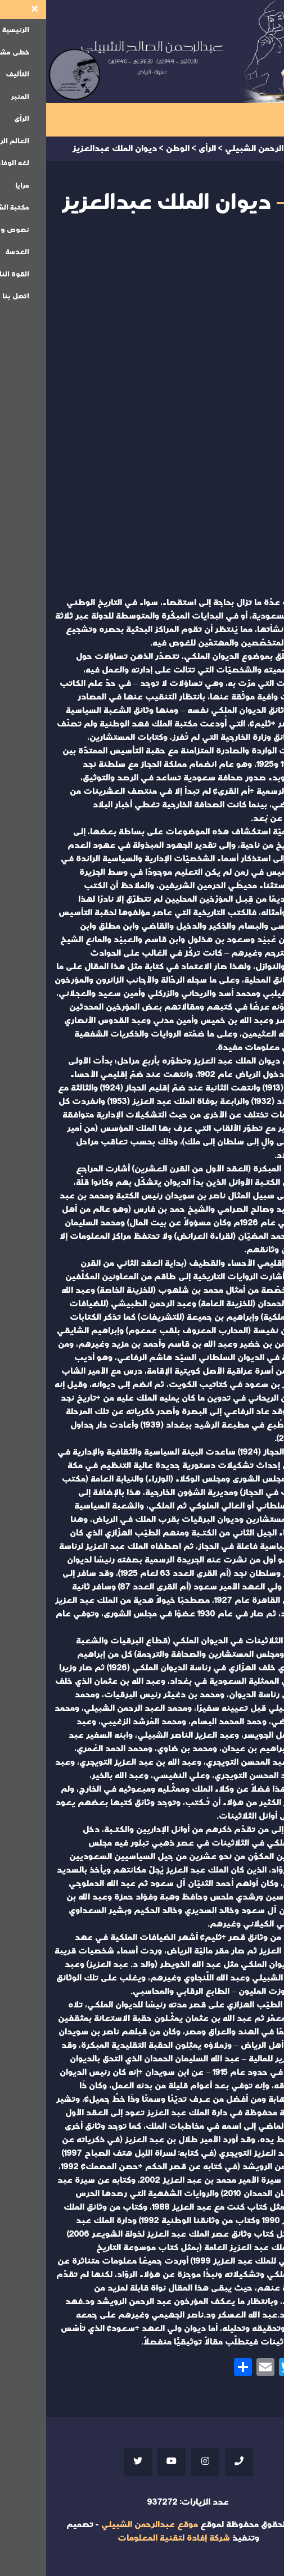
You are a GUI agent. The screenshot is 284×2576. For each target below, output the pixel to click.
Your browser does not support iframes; (142, 404)
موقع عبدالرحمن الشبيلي (103, 2524)
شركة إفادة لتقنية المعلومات (127, 2538)
